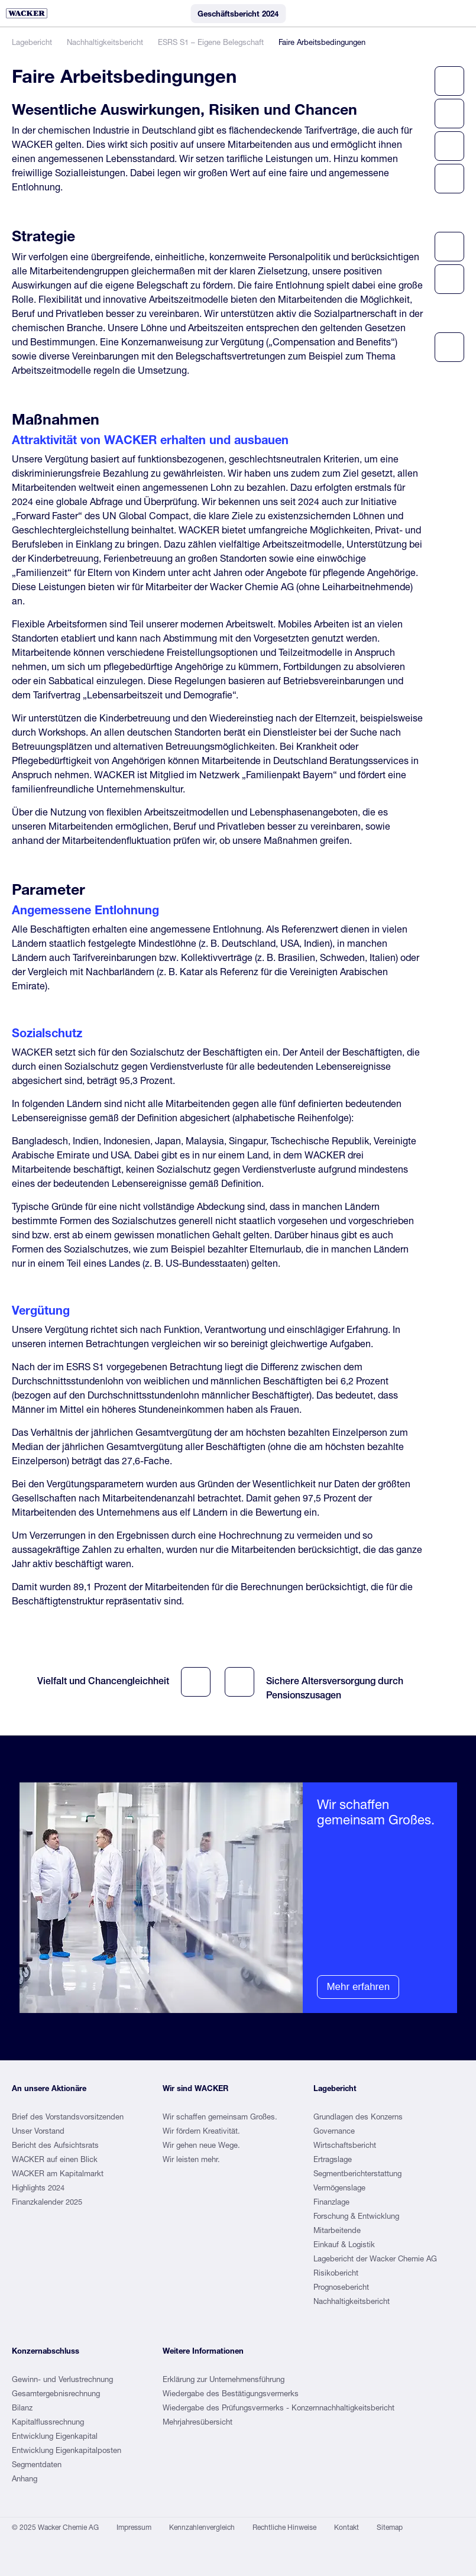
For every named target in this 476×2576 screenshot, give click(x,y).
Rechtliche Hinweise (284, 2527)
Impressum (133, 2527)
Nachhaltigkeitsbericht (105, 42)
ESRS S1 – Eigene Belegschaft (211, 42)
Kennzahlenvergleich (202, 2527)
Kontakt (346, 2527)
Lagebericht (32, 42)
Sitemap (390, 2527)
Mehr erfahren (358, 1986)
